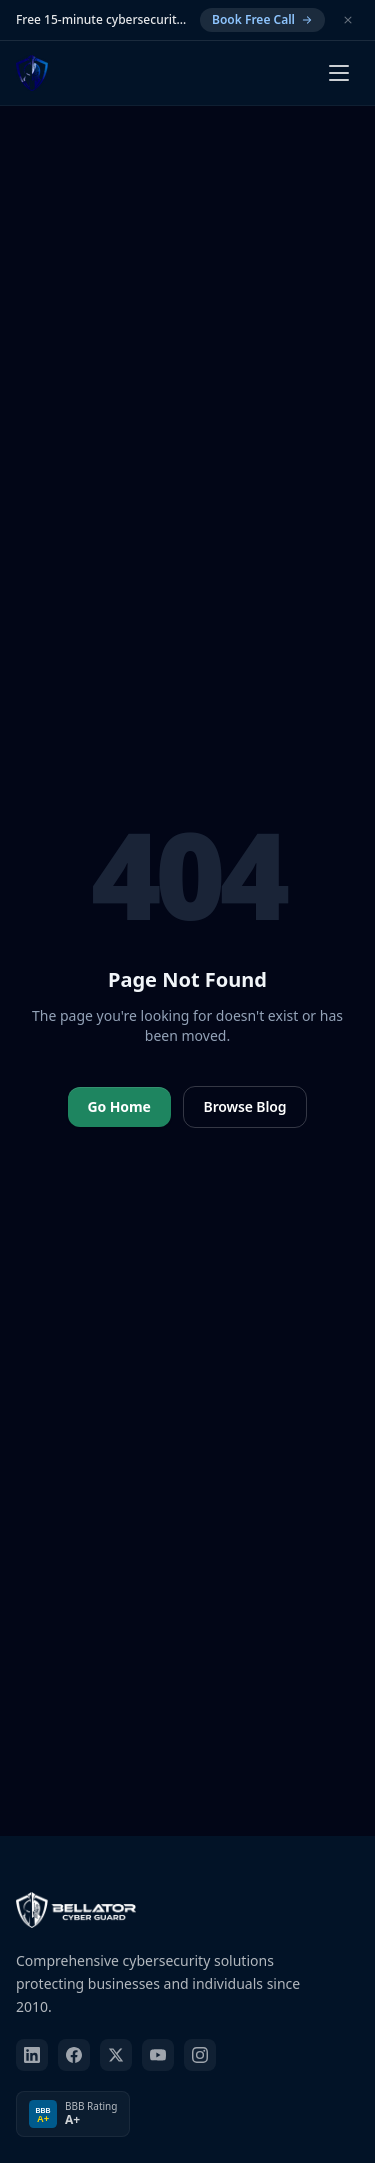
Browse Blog (245, 1106)
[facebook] (74, 2055)
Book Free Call (262, 19)
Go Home (119, 1106)
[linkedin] (32, 2055)
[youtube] (158, 2055)
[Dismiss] (348, 20)
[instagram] (200, 2055)
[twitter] (116, 2055)
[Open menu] (339, 73)
